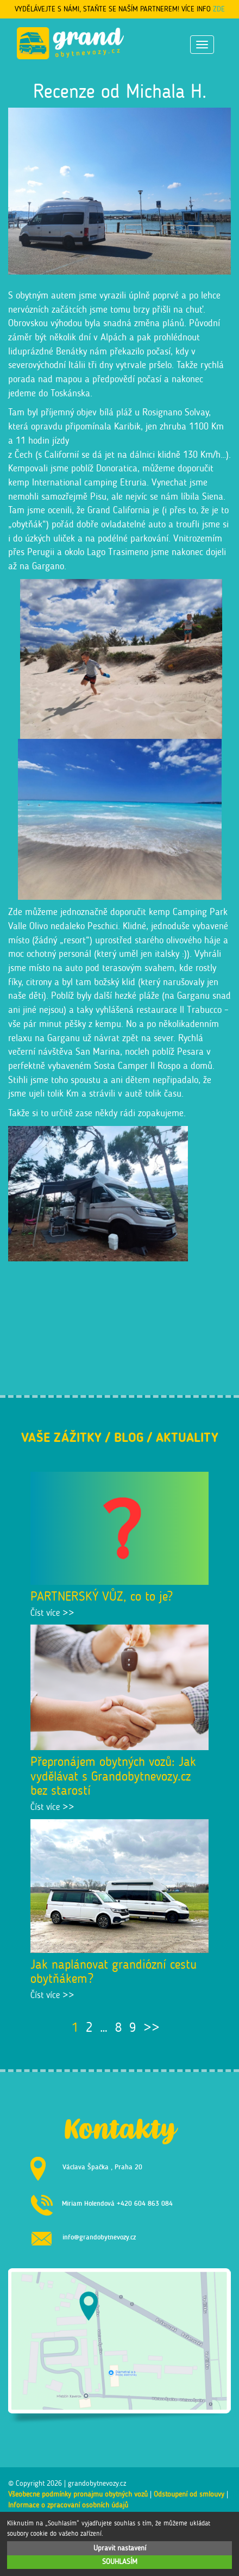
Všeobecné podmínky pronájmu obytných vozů (78, 2494)
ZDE (219, 9)
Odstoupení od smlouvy (189, 2494)
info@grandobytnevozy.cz (99, 2236)
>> (151, 2027)
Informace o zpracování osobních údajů (68, 2505)
